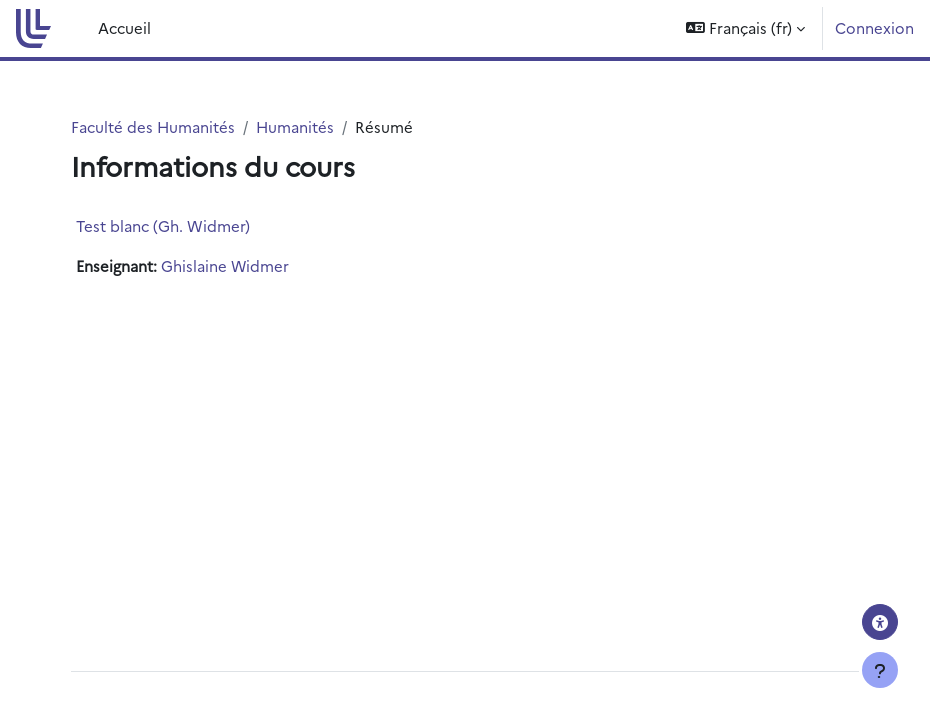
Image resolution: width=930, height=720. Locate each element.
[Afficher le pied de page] (880, 670)
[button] (745, 28)
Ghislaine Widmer (225, 265)
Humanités (295, 126)
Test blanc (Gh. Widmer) (163, 225)
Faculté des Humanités (153, 126)
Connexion (874, 27)
